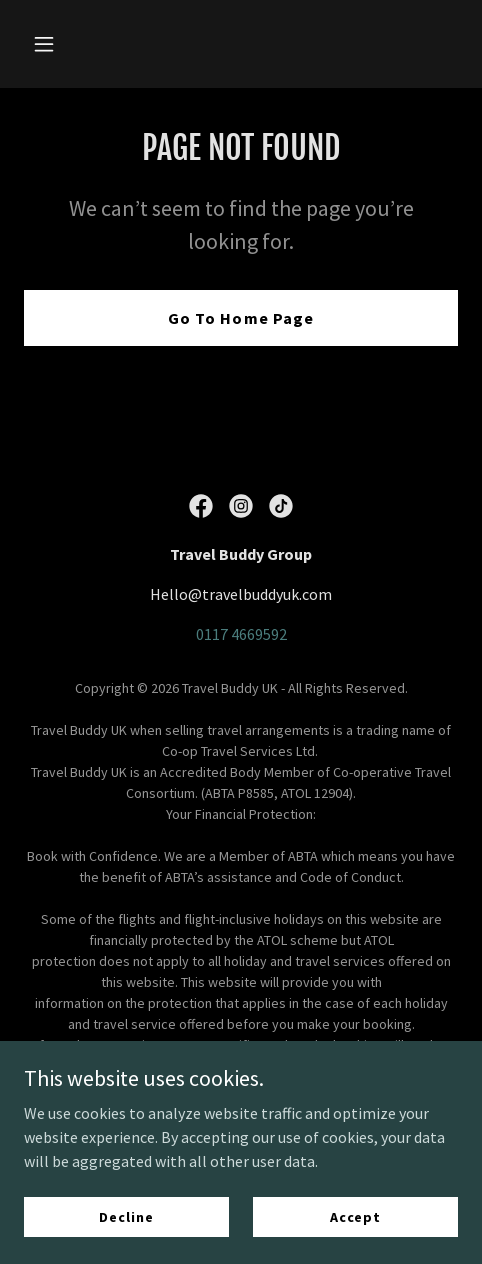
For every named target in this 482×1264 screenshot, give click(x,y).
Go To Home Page (240, 318)
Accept (355, 1216)
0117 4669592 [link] (241, 634)
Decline (126, 1216)
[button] (56, 44)
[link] (201, 506)
